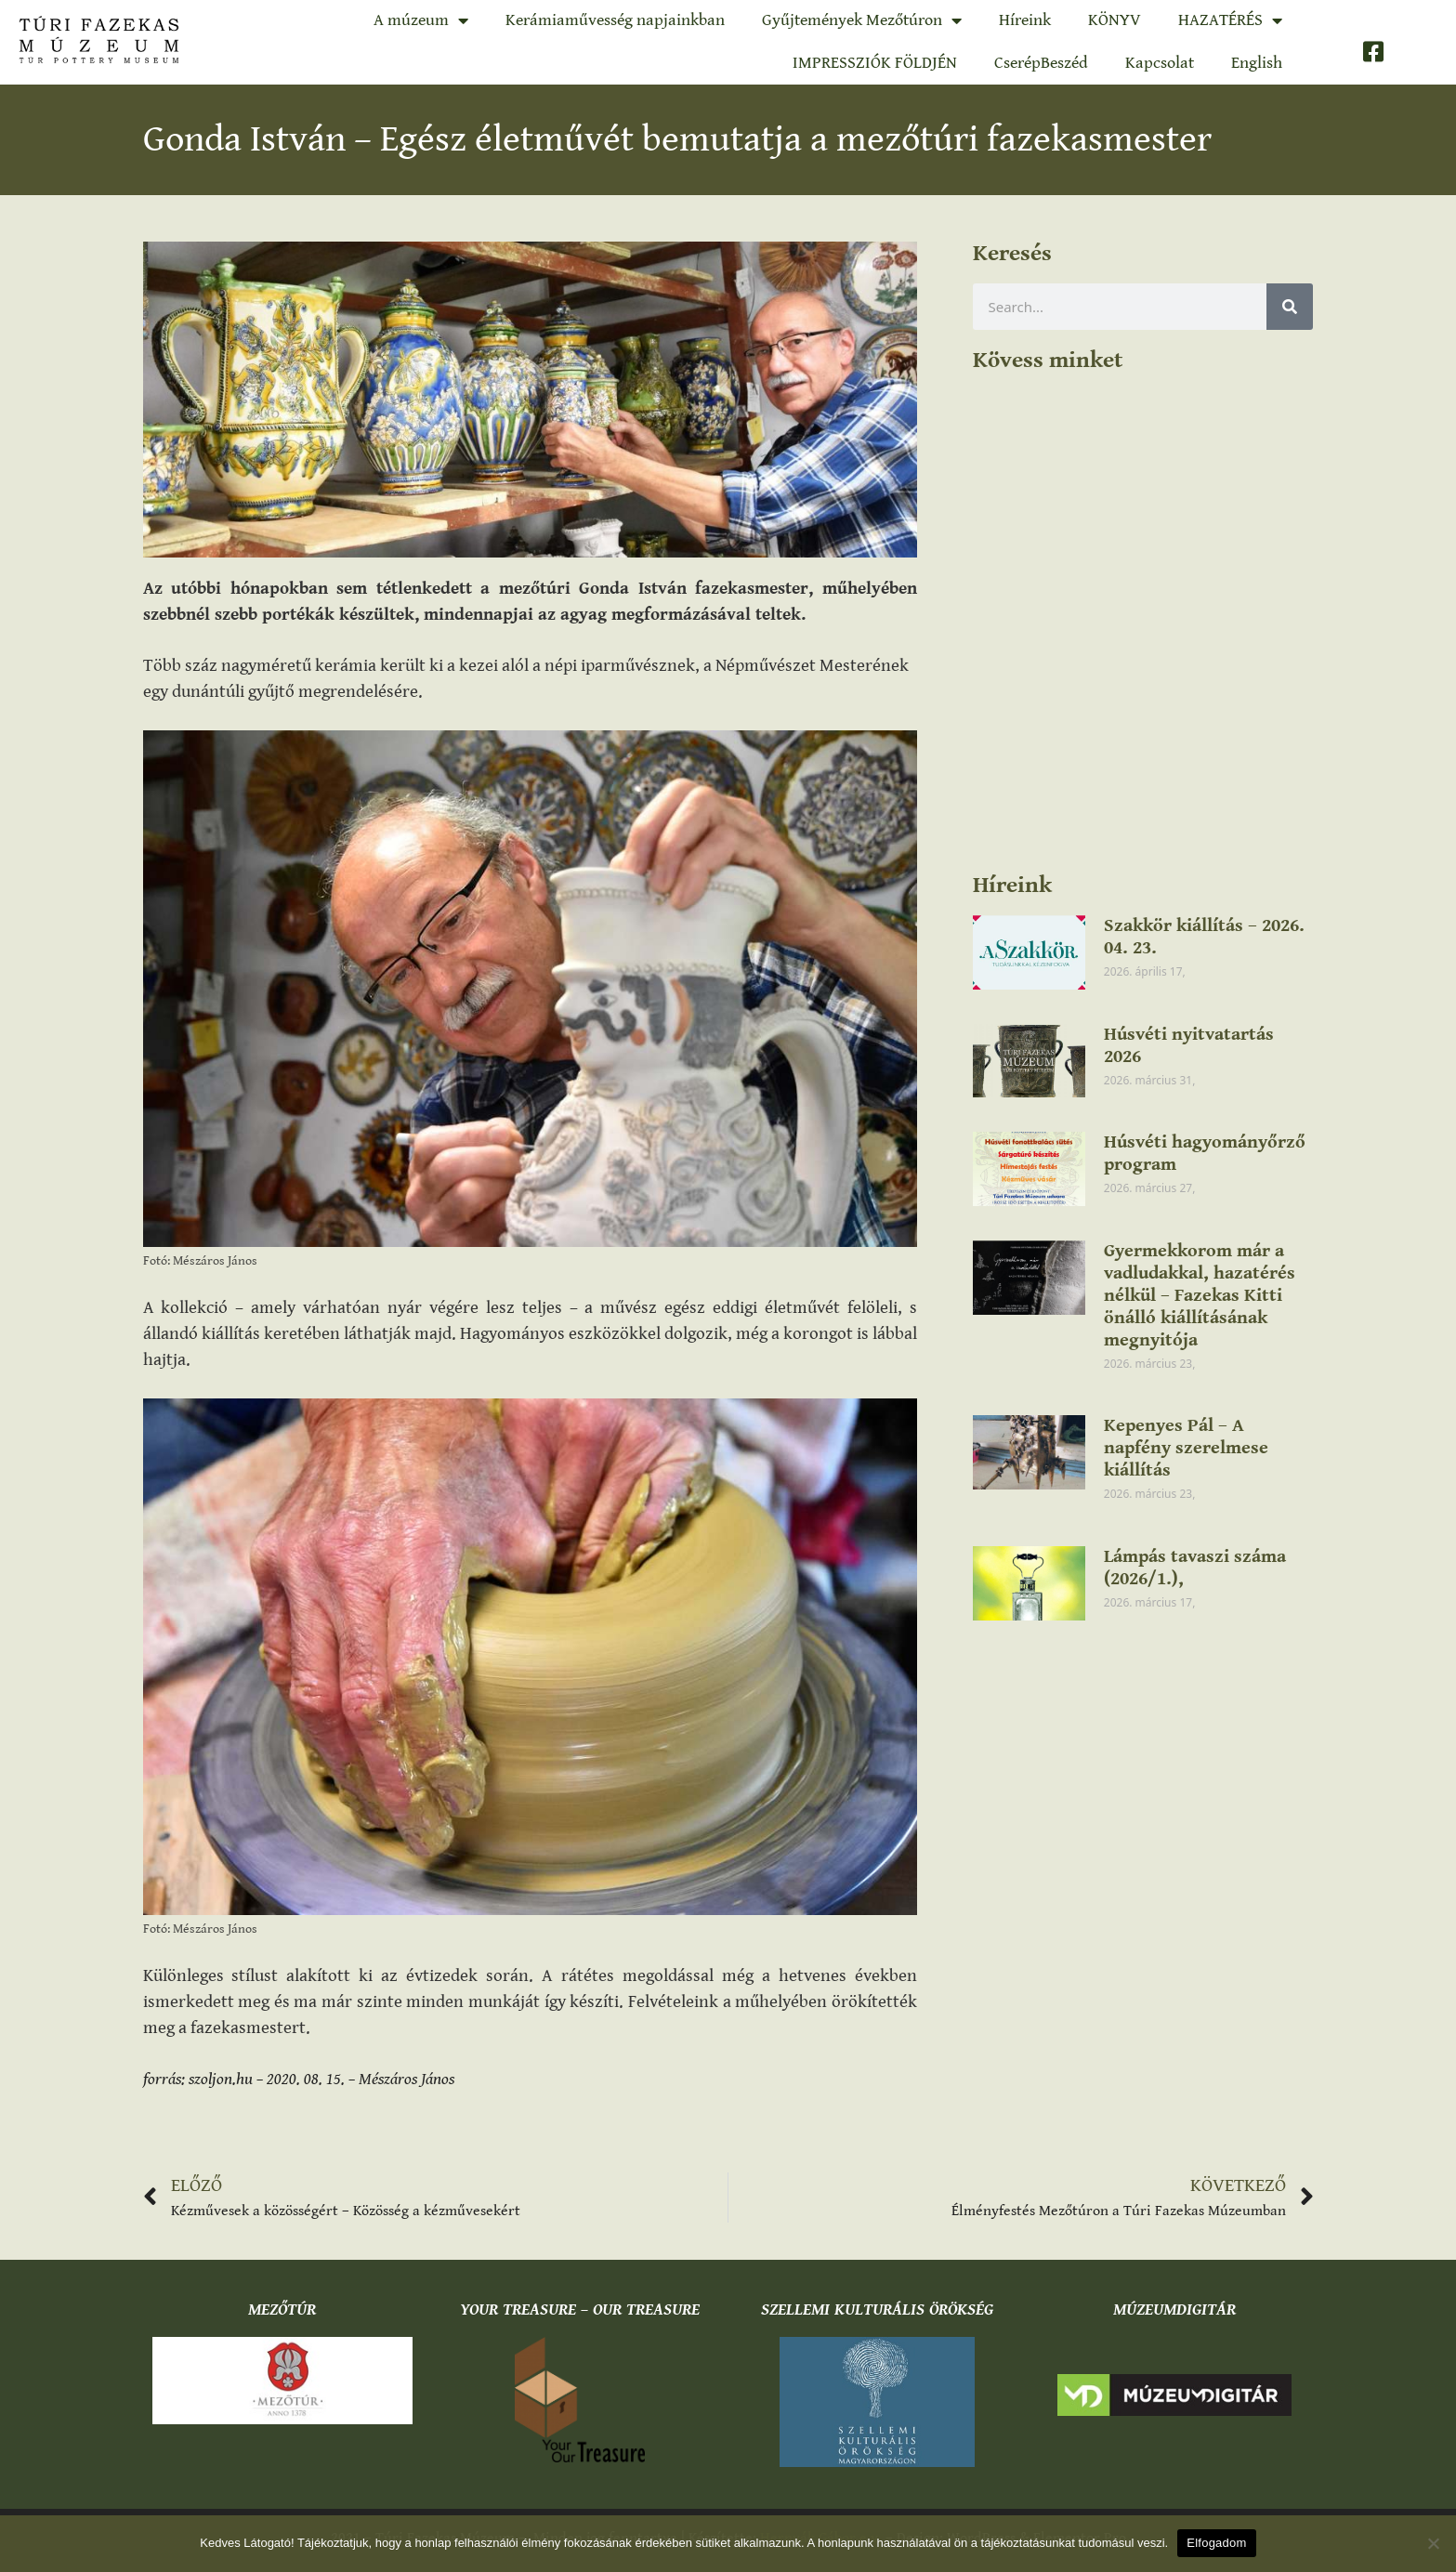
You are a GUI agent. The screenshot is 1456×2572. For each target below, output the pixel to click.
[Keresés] (1289, 306)
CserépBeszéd (1041, 62)
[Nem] (1432, 2543)
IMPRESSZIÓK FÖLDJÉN (875, 62)
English (1256, 62)
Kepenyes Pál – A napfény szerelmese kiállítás (1186, 1448)
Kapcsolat (1159, 62)
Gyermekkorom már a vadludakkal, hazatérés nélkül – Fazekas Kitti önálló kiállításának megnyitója (1199, 1295)
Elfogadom (1216, 2543)
